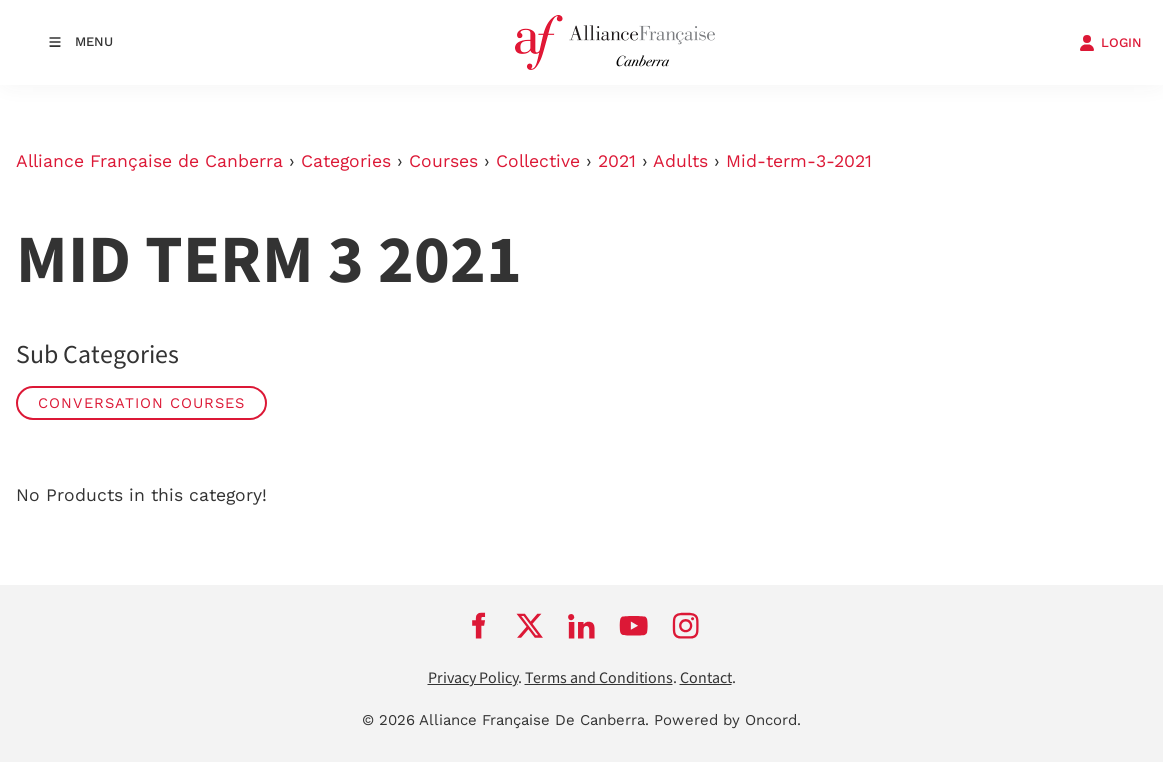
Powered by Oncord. (727, 720)
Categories (346, 161)
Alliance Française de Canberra (149, 161)
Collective (538, 161)
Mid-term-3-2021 (799, 161)
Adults (680, 161)
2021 (617, 161)
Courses (443, 161)
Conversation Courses (141, 403)
